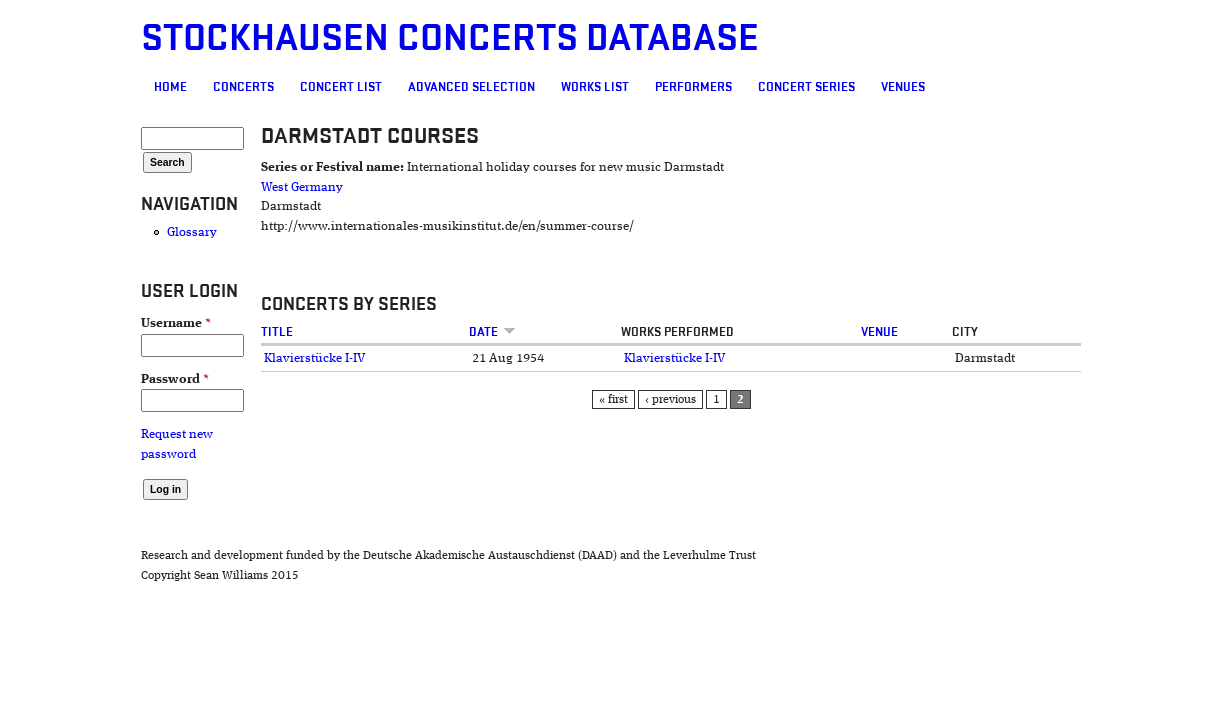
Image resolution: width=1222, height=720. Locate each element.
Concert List (226, 87)
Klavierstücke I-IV (229, 358)
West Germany (217, 187)
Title (192, 332)
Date (458, 332)
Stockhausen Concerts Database (335, 38)
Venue (940, 332)
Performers (578, 87)
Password (60, 379)
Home (55, 87)
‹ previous (685, 400)
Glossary (77, 232)
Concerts (128, 87)
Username (61, 323)
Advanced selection (356, 87)
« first (628, 400)
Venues (788, 87)
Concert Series (691, 87)
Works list (480, 87)
